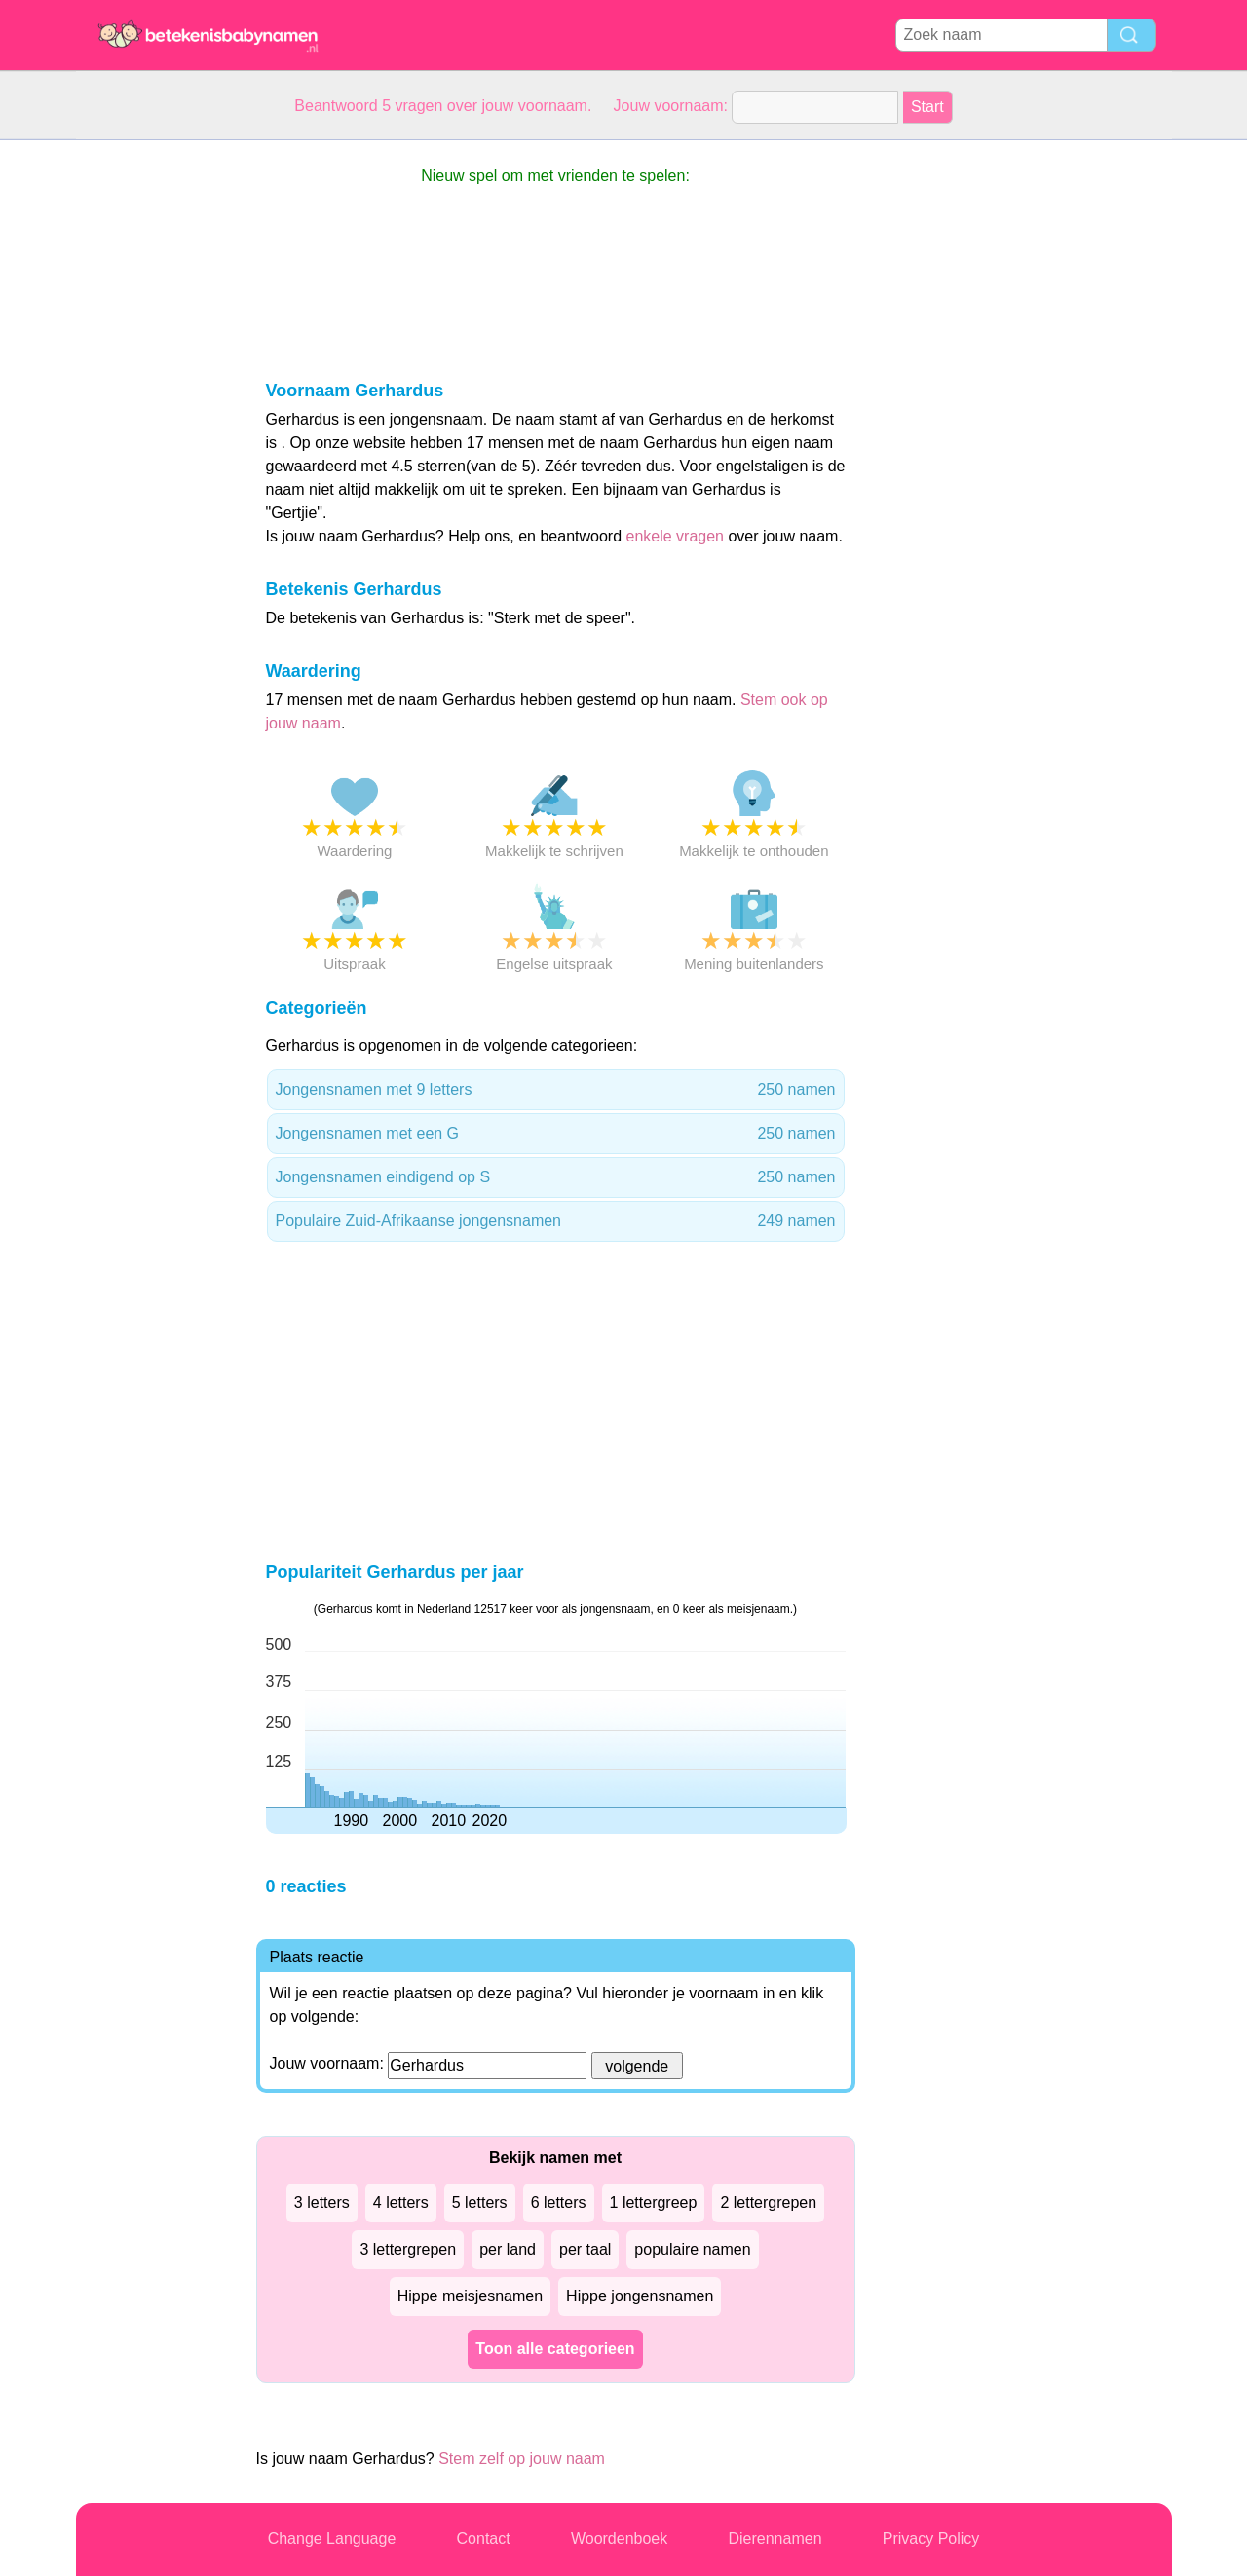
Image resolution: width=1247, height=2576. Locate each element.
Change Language (332, 2538)
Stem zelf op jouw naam (521, 2458)
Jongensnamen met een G (556, 1133)
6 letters (558, 2202)
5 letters (480, 2202)
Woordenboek (619, 2538)
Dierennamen (774, 2538)
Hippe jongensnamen (639, 2296)
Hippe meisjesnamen (470, 2296)
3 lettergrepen (407, 2249)
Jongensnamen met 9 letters (556, 1089)
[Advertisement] (154, 432)
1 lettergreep (654, 2202)
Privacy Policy (931, 2538)
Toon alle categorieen (554, 2348)
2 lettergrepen (768, 2202)
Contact (483, 2538)
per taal (585, 2249)
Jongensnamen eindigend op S (556, 1177)
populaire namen (692, 2249)
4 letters (401, 2202)
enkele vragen (675, 536)
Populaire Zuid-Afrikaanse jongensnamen (556, 1221)
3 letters (322, 2202)
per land (507, 2249)
